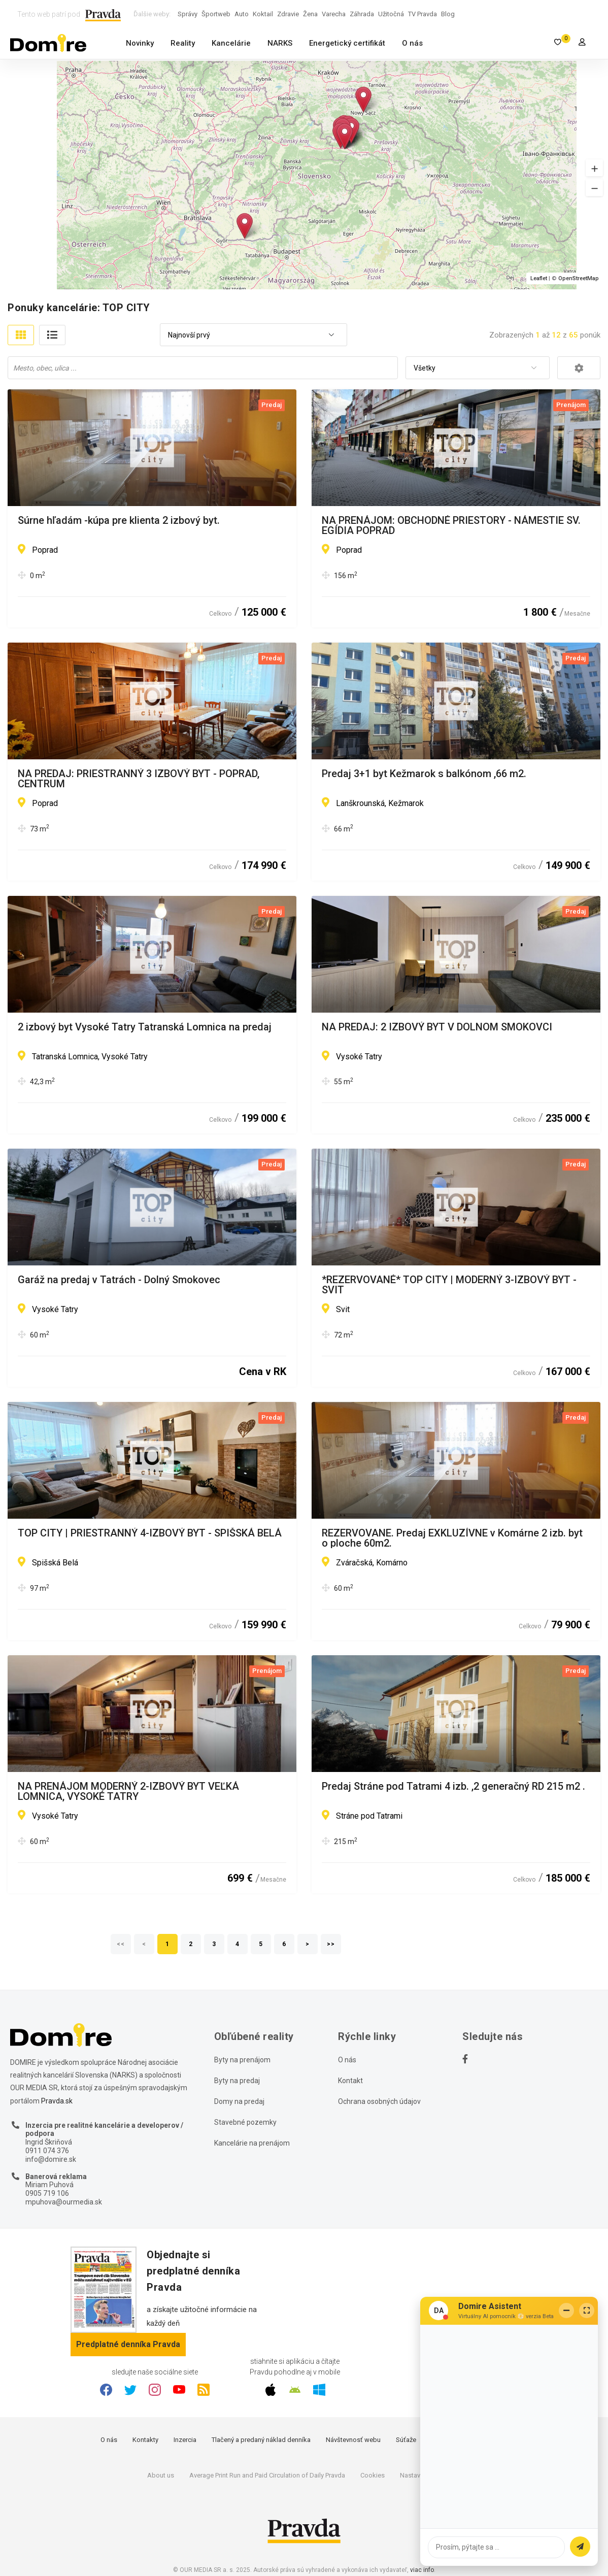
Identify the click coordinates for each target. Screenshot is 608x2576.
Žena (310, 14)
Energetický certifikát (347, 43)
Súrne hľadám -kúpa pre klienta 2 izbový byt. (119, 520)
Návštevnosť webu (353, 2440)
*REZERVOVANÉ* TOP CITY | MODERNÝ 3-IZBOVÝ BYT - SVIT (449, 1285)
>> (331, 1944)
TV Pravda (422, 14)
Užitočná (391, 14)
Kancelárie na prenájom (252, 2143)
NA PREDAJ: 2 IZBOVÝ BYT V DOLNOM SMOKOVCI (437, 1027)
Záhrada (362, 14)
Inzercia (185, 2440)
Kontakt (350, 2081)
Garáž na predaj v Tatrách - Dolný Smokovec (119, 1280)
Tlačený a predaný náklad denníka (261, 2440)
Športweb (215, 14)
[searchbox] (203, 367)
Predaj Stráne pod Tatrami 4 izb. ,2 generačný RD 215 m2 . (453, 1786)
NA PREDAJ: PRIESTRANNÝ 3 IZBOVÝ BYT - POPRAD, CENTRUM (138, 778)
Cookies (372, 2475)
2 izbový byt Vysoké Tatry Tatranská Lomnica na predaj (145, 1027)
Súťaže (406, 2440)
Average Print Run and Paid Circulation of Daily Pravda (267, 2475)
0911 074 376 (47, 2151)
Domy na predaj (239, 2101)
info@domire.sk (50, 2159)
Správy (187, 14)
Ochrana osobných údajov (379, 2101)
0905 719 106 (47, 2193)
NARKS (279, 43)
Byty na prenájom (242, 2060)
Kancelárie (231, 43)
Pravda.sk (57, 2101)
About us (160, 2475)
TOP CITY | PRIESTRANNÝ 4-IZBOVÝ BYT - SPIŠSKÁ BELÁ (150, 1533)
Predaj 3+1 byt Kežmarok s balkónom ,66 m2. (424, 774)
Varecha (334, 14)
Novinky (140, 43)
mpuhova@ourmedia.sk (63, 2202)
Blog (448, 14)
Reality (183, 43)
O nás (412, 43)
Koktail (263, 14)
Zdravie (288, 14)
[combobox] (253, 335)
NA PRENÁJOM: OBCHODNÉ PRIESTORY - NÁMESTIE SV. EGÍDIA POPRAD (451, 525)
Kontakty (145, 2440)
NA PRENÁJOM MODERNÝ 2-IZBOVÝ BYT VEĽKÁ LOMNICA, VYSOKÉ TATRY (128, 1791)
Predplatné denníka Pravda (128, 2344)
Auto (241, 14)
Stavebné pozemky (245, 2122)
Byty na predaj (237, 2081)
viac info (422, 2569)
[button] (594, 168)
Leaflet (538, 278)
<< (121, 1944)
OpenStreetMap (578, 278)
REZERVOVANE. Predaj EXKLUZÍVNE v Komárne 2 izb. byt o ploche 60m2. (452, 1538)
